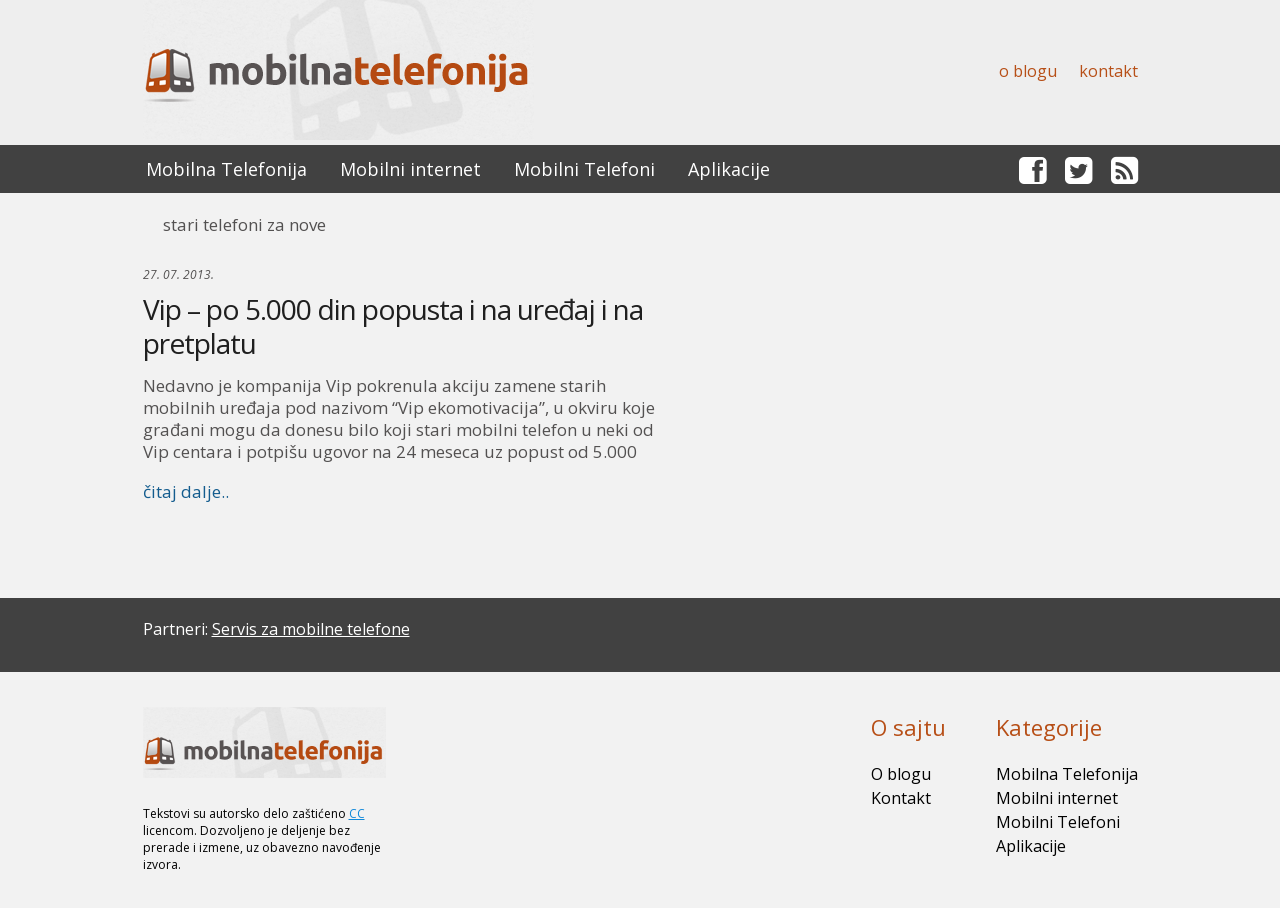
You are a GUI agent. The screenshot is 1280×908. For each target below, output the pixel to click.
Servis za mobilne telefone (311, 629)
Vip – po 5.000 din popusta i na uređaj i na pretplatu (393, 326)
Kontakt (1108, 71)
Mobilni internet (410, 169)
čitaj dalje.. (186, 491)
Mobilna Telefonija (226, 169)
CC (357, 813)
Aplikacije (729, 169)
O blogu (1028, 71)
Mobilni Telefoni (584, 169)
